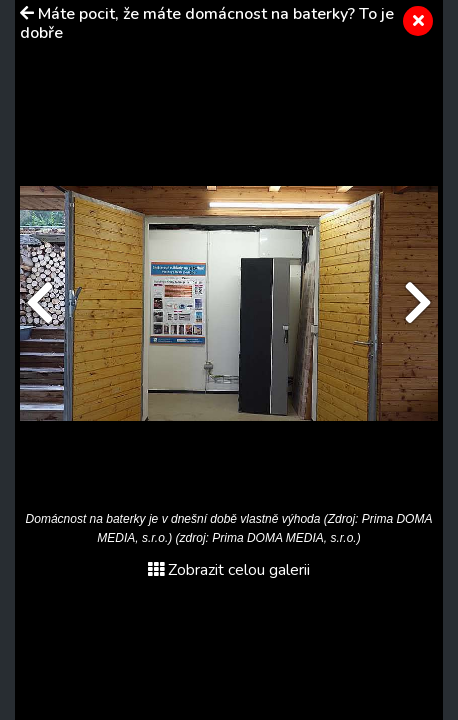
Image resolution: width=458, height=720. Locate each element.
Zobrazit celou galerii (229, 570)
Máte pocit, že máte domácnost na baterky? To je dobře (207, 23)
